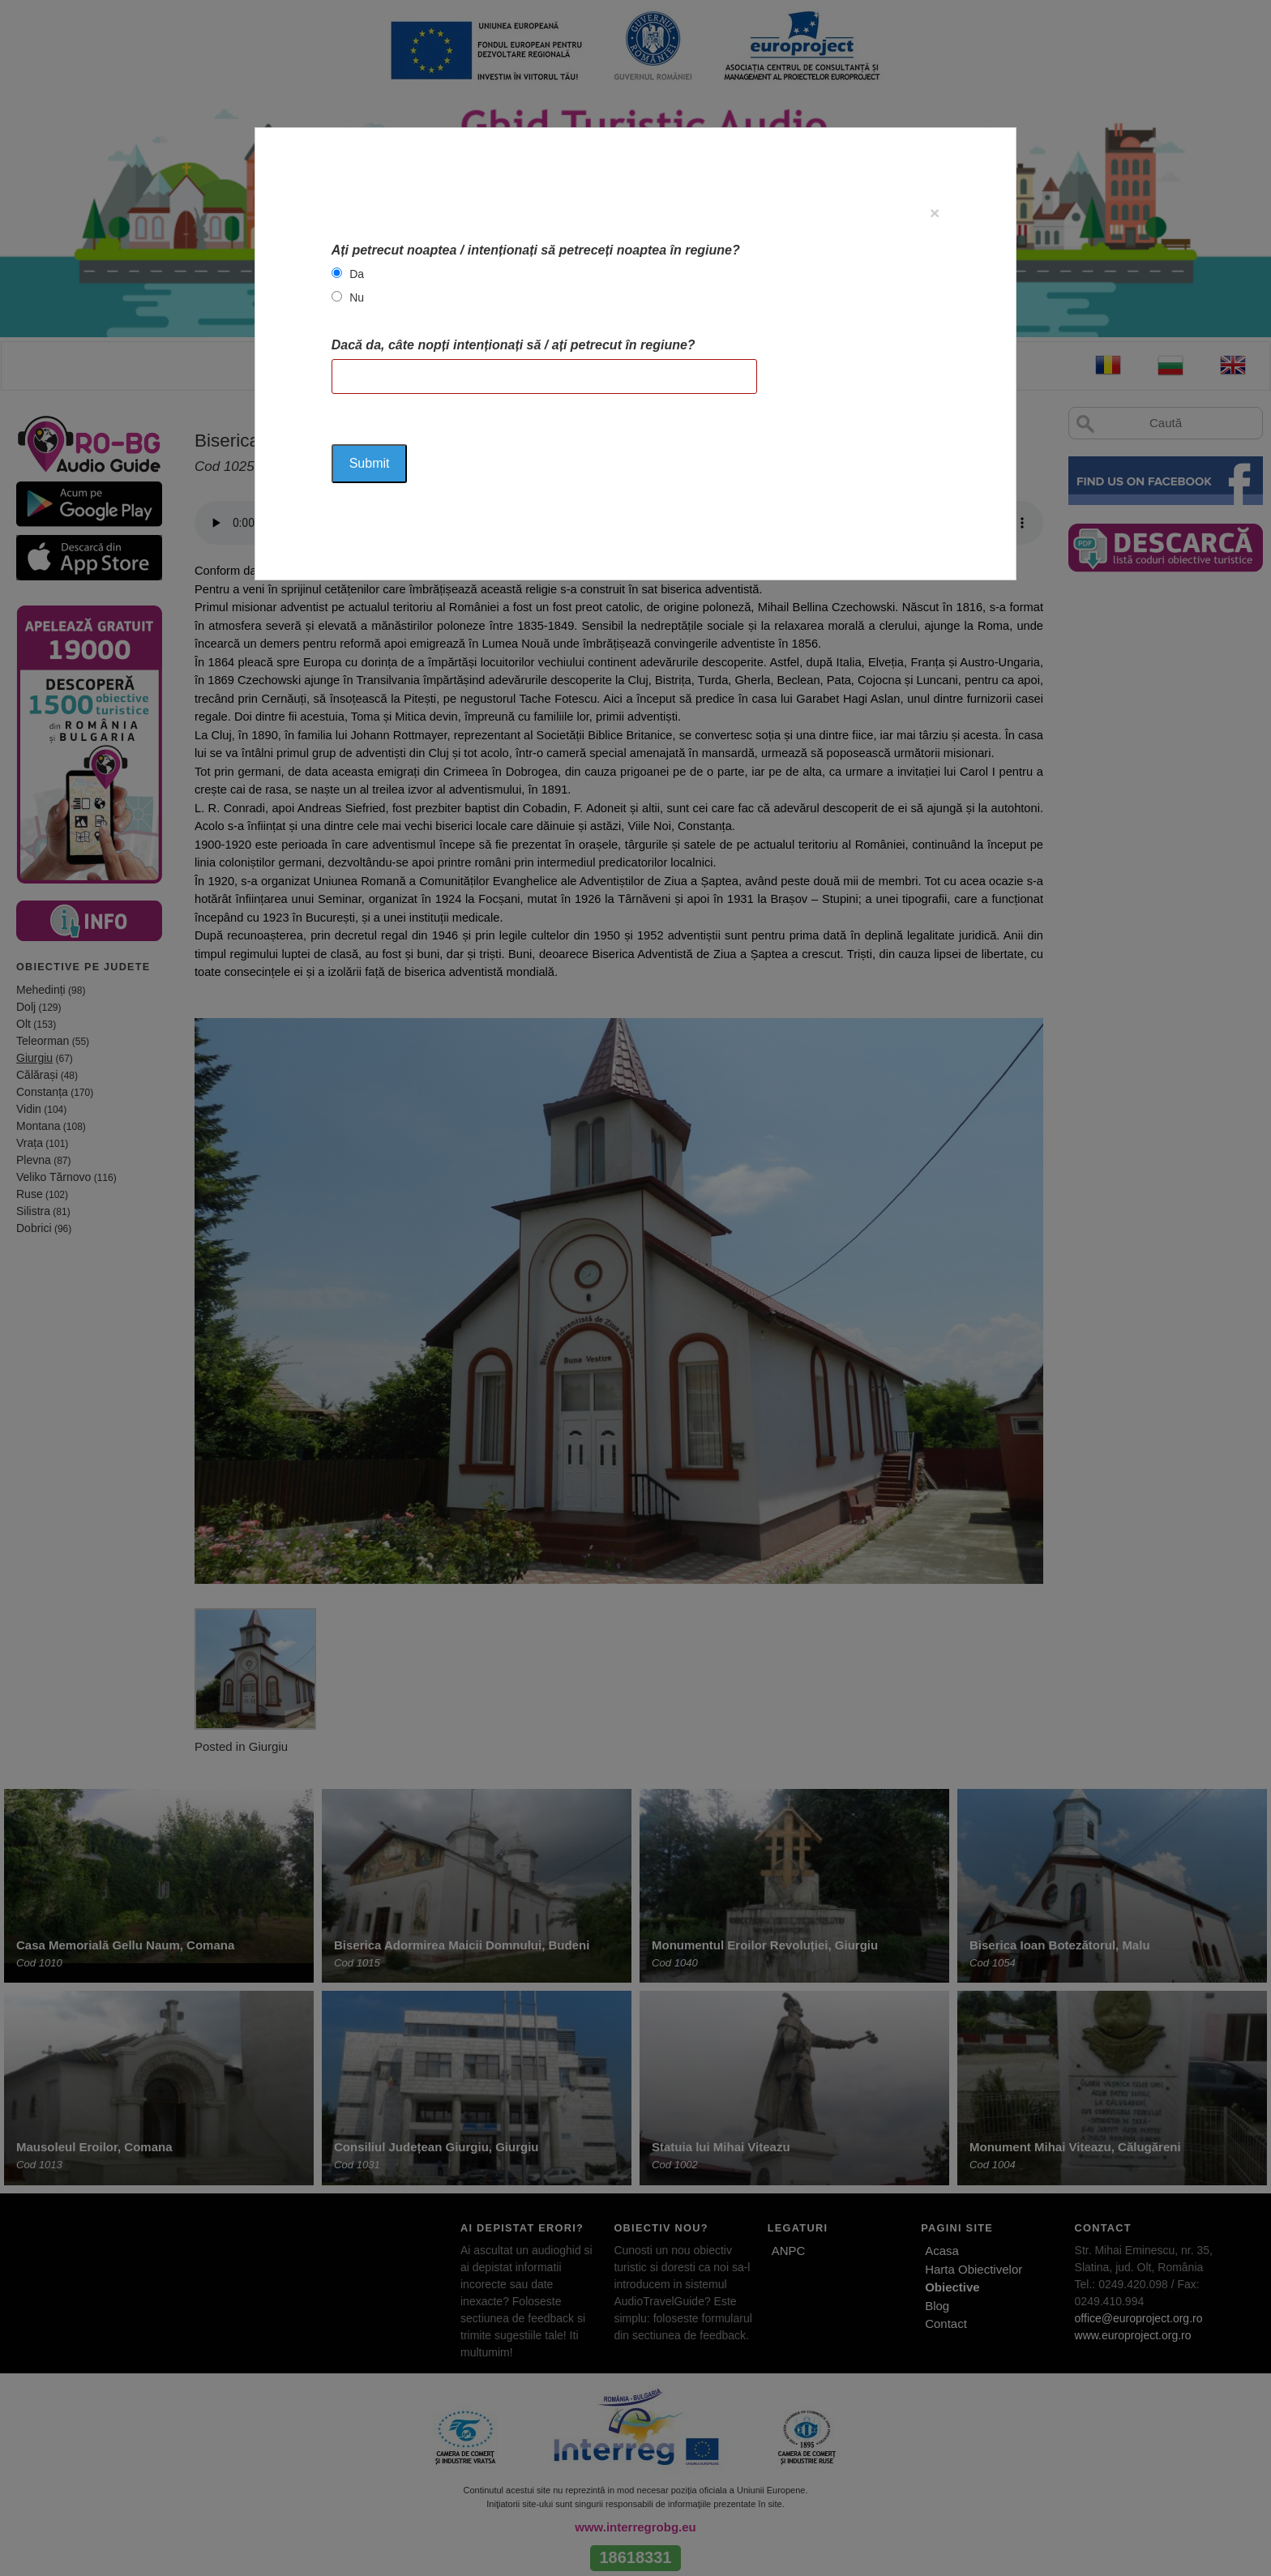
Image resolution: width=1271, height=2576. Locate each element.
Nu (356, 297)
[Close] (934, 212)
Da (356, 273)
